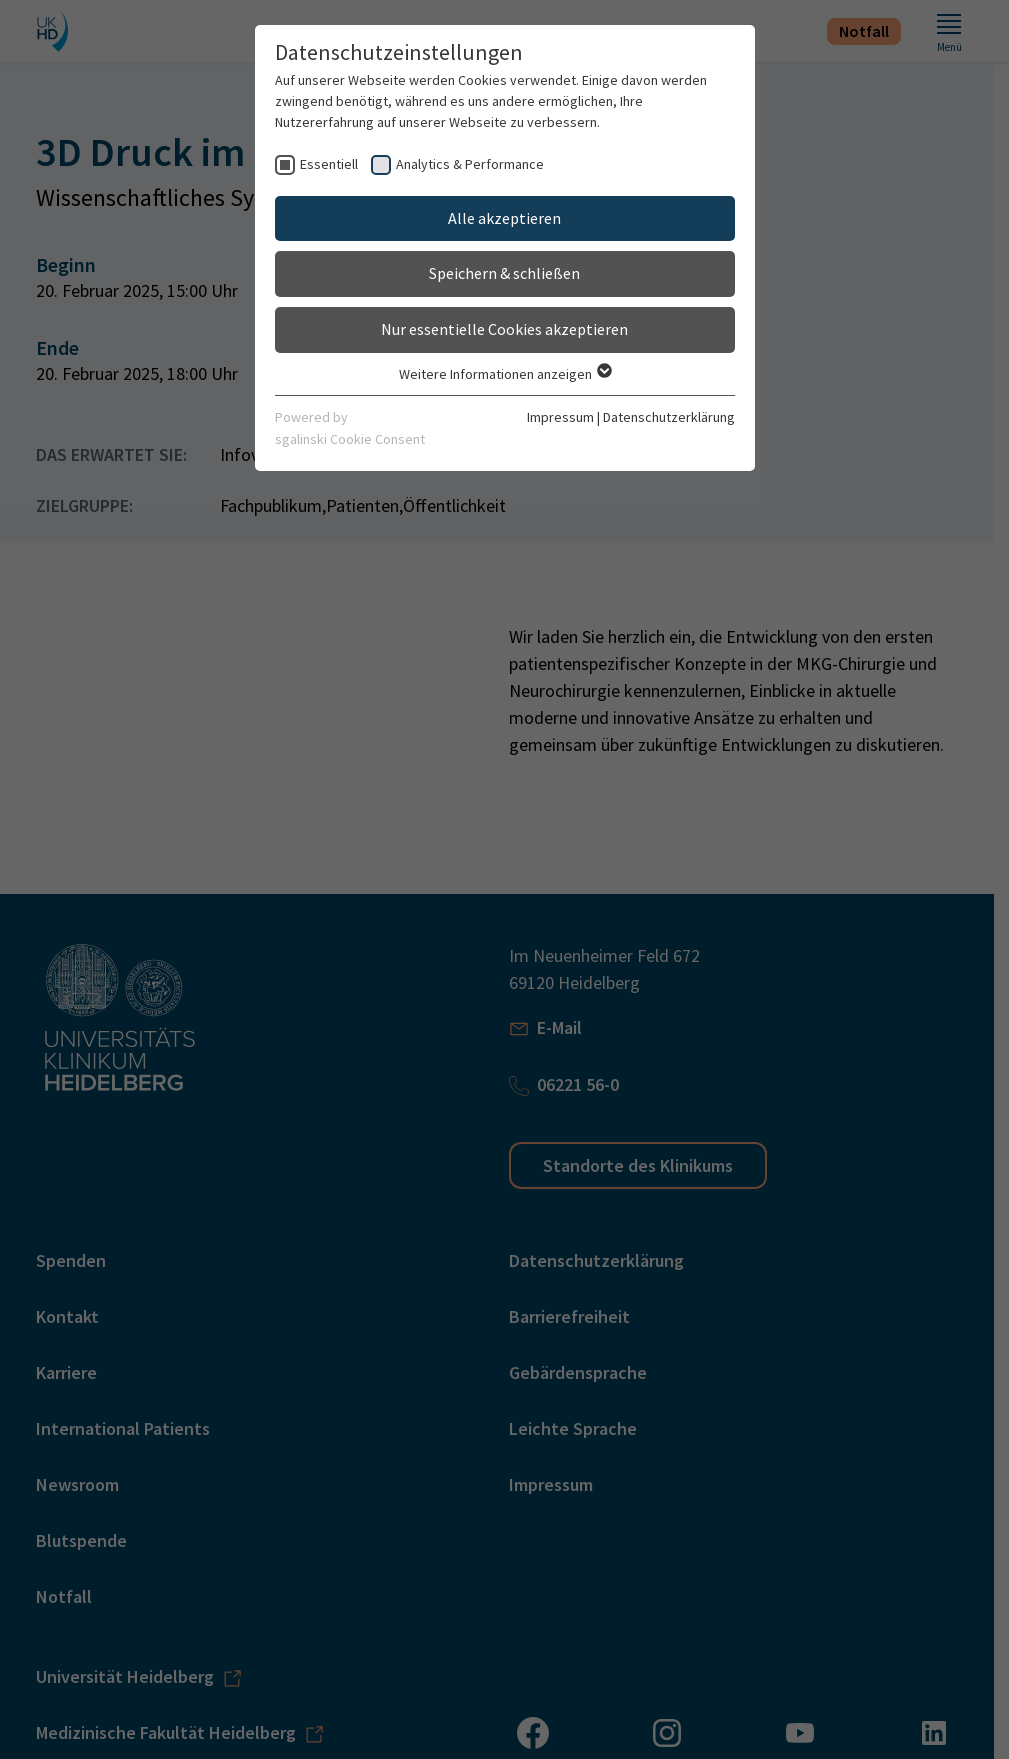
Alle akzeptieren (504, 218)
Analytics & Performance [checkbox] (470, 164)
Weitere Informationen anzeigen (504, 374)
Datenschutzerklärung (669, 417)
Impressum (560, 417)
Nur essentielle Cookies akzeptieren (504, 329)
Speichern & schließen (504, 273)
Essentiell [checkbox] (329, 164)
